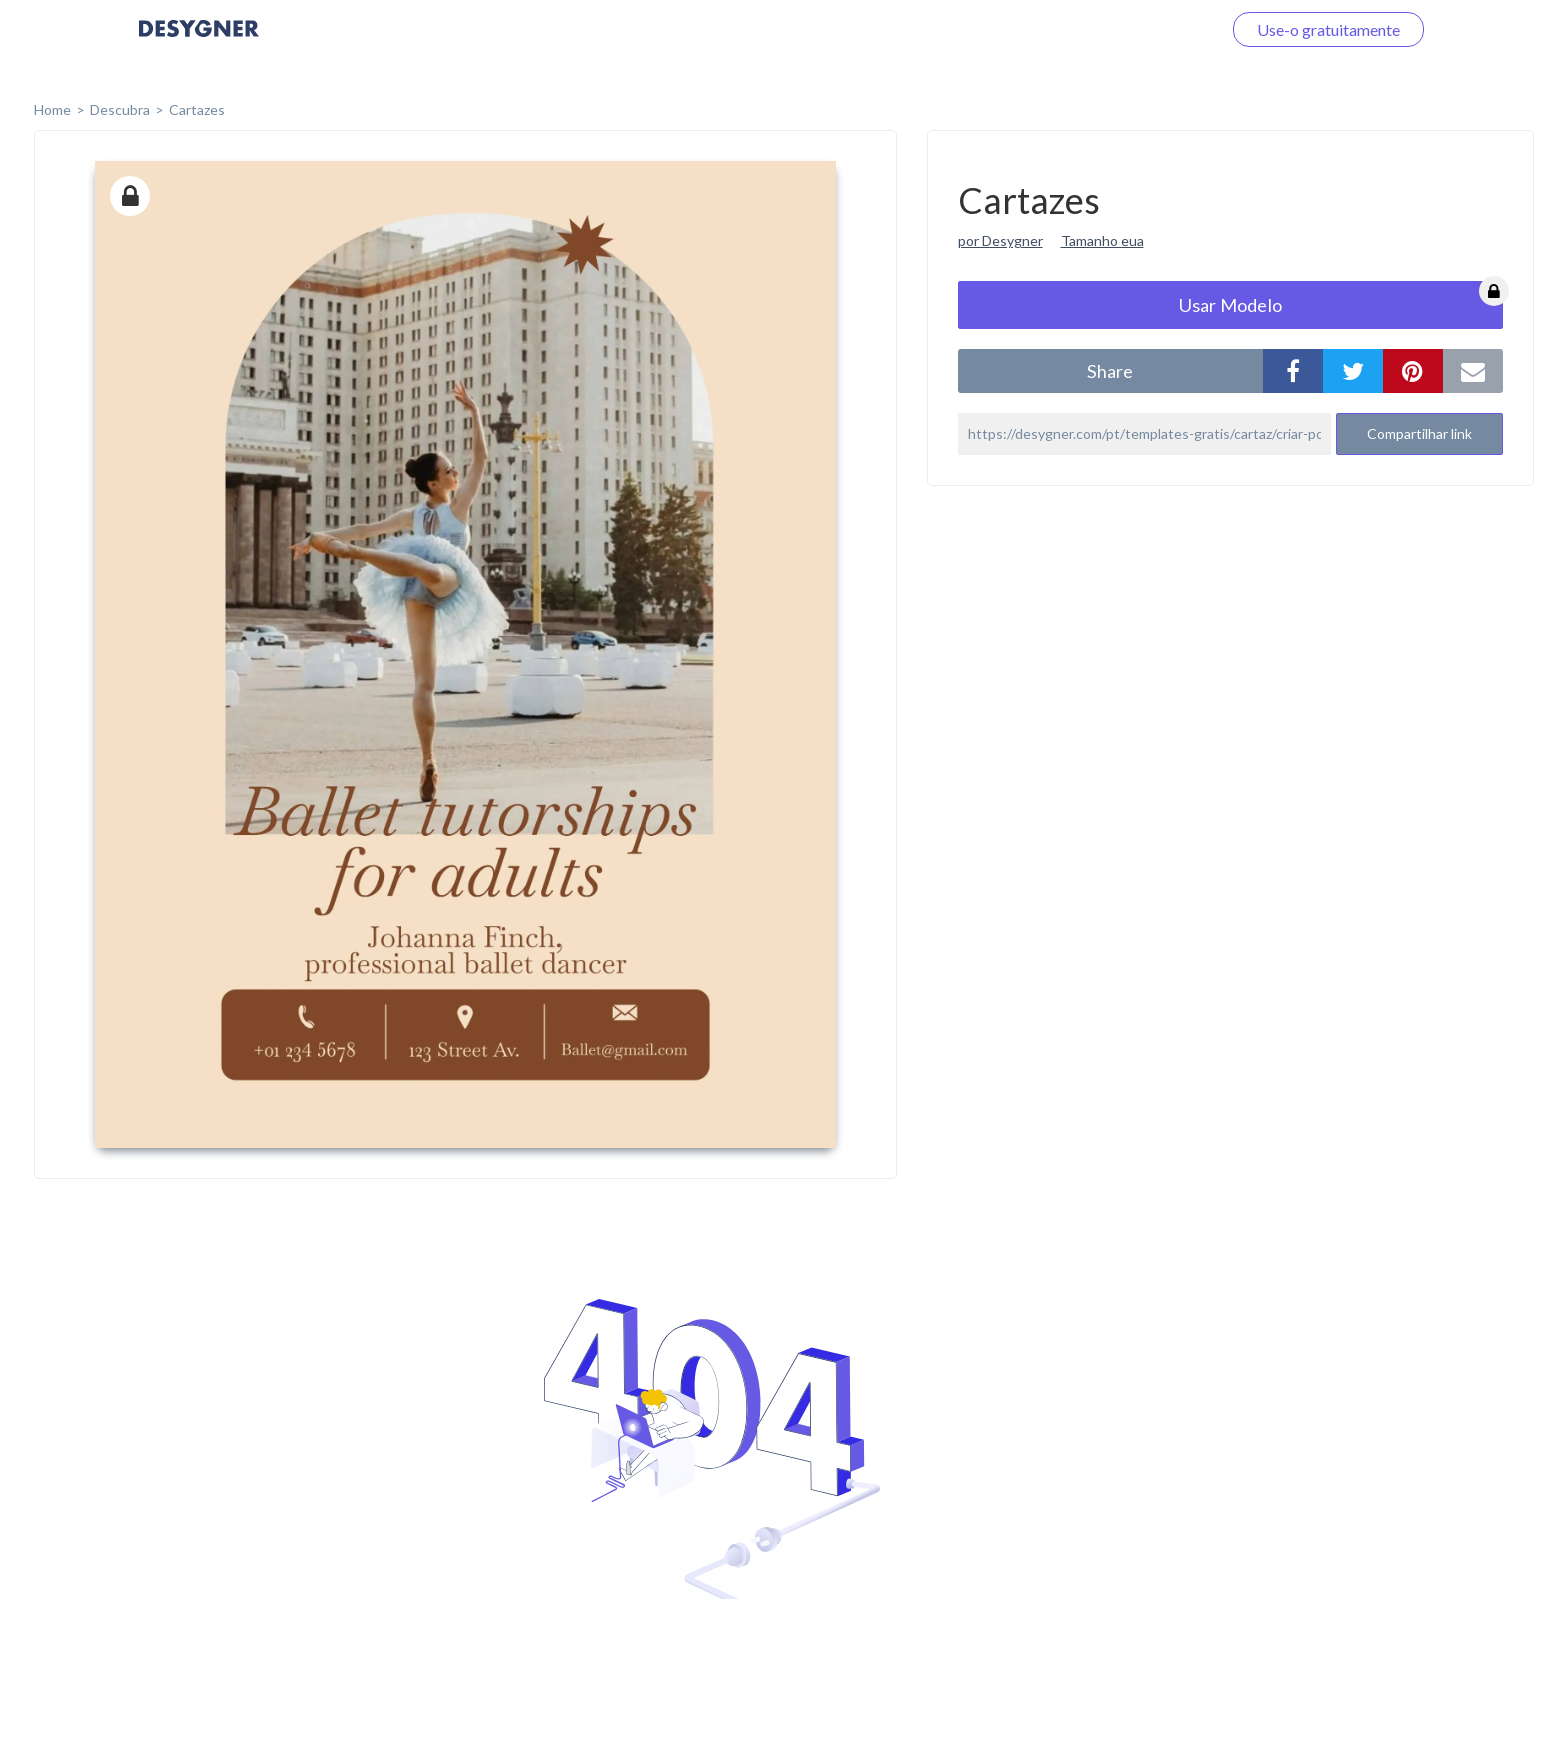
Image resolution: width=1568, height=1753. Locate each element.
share (1110, 371)
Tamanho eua (1102, 240)
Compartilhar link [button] (1419, 433)
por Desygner (1000, 240)
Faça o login (1157, 29)
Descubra (120, 109)
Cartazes (197, 109)
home (52, 109)
